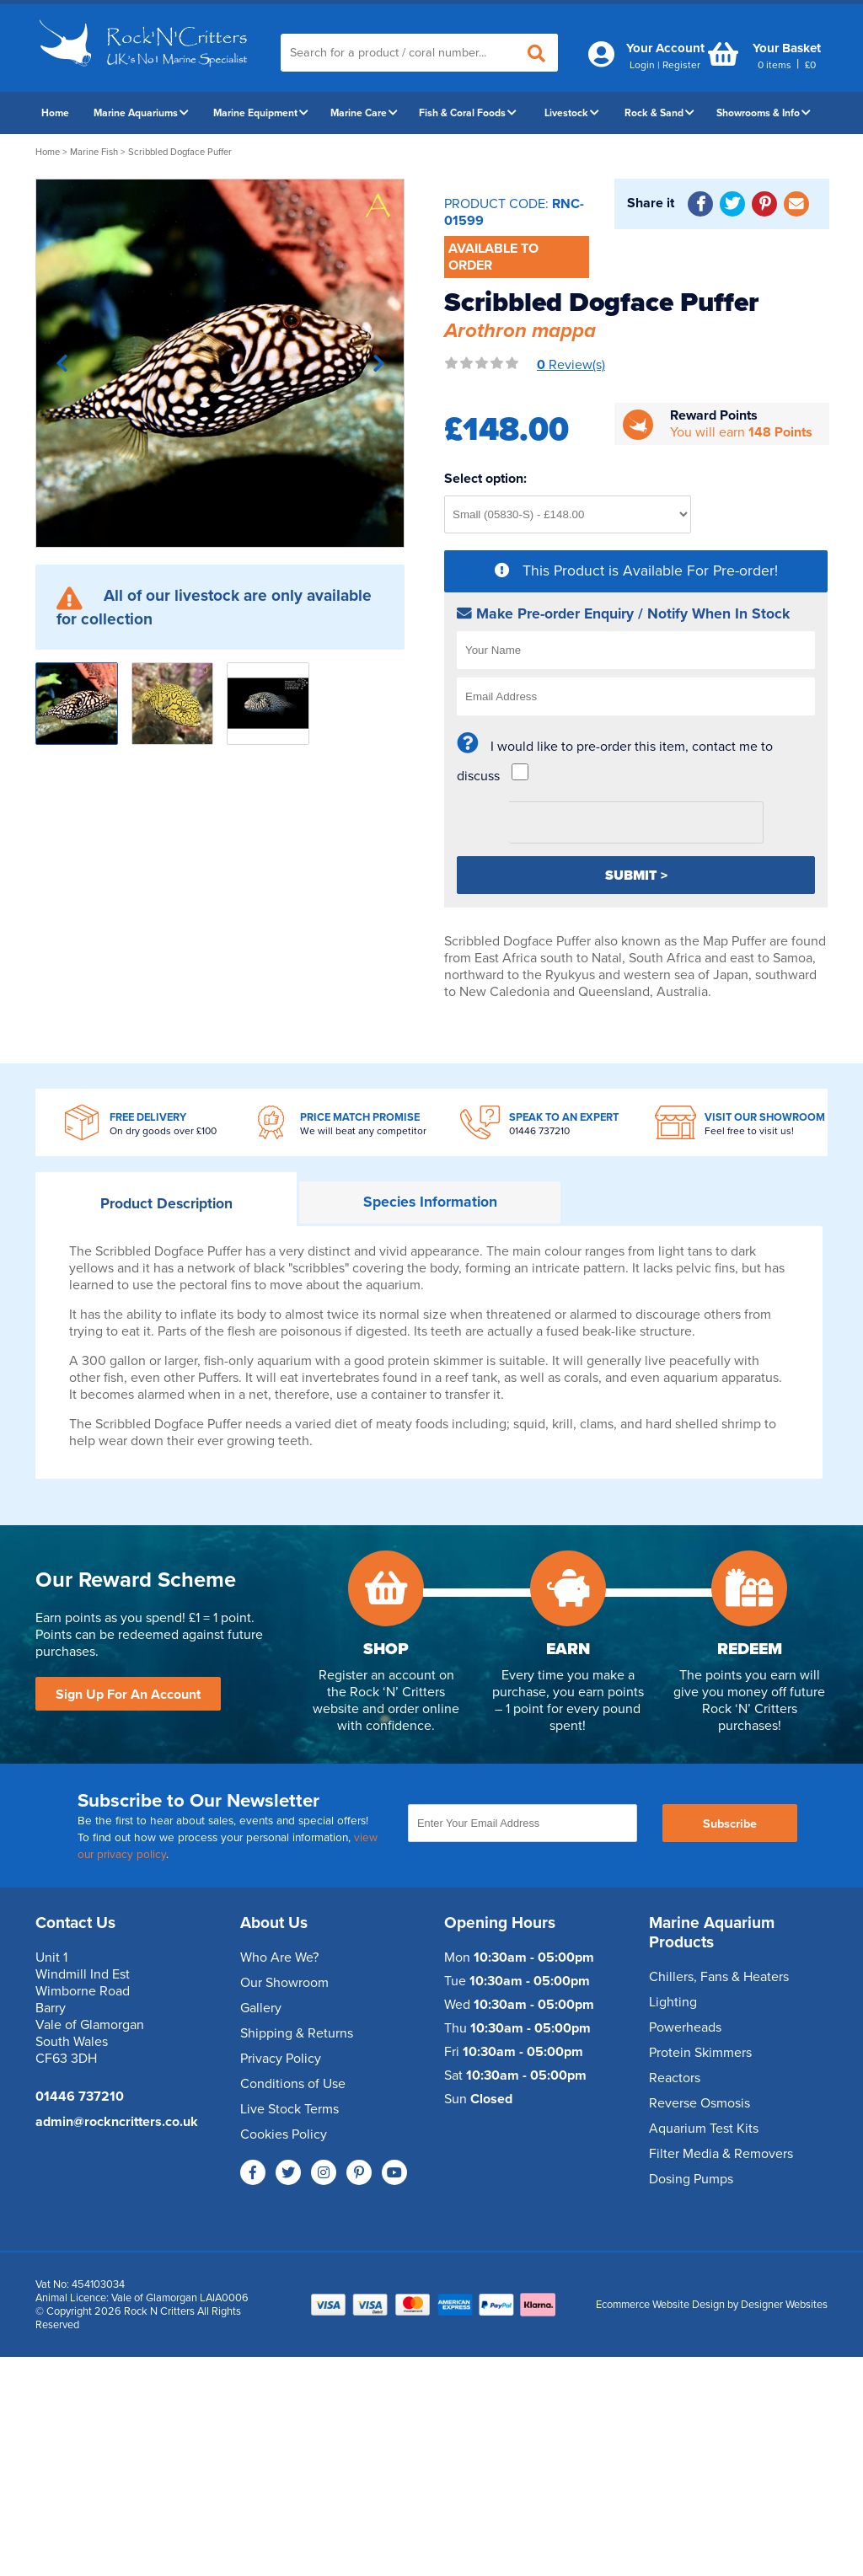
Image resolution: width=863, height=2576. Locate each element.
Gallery (260, 2008)
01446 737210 (539, 1131)
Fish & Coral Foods (468, 113)
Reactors (674, 2078)
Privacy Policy (280, 2058)
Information (430, 1202)
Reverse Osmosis (699, 2103)
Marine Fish (94, 152)
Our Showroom (284, 1982)
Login (642, 65)
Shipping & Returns (296, 2033)
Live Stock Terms (289, 2109)
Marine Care (364, 113)
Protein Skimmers (700, 2052)
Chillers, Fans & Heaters (719, 1976)
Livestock (571, 113)
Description (166, 1204)
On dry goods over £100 (163, 1131)
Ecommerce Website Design (660, 2304)
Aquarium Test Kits (703, 2128)
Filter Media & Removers (721, 2153)
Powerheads (685, 2027)
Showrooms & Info (763, 113)
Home (55, 113)
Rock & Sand (659, 113)
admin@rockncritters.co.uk (116, 2121)
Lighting (673, 2002)
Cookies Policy (283, 2134)
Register (681, 65)
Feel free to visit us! (749, 1131)
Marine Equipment (260, 113)
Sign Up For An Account (128, 1694)
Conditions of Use (293, 2083)
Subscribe (730, 1824)
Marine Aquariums (141, 113)
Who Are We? (279, 1957)
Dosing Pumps (691, 2179)
